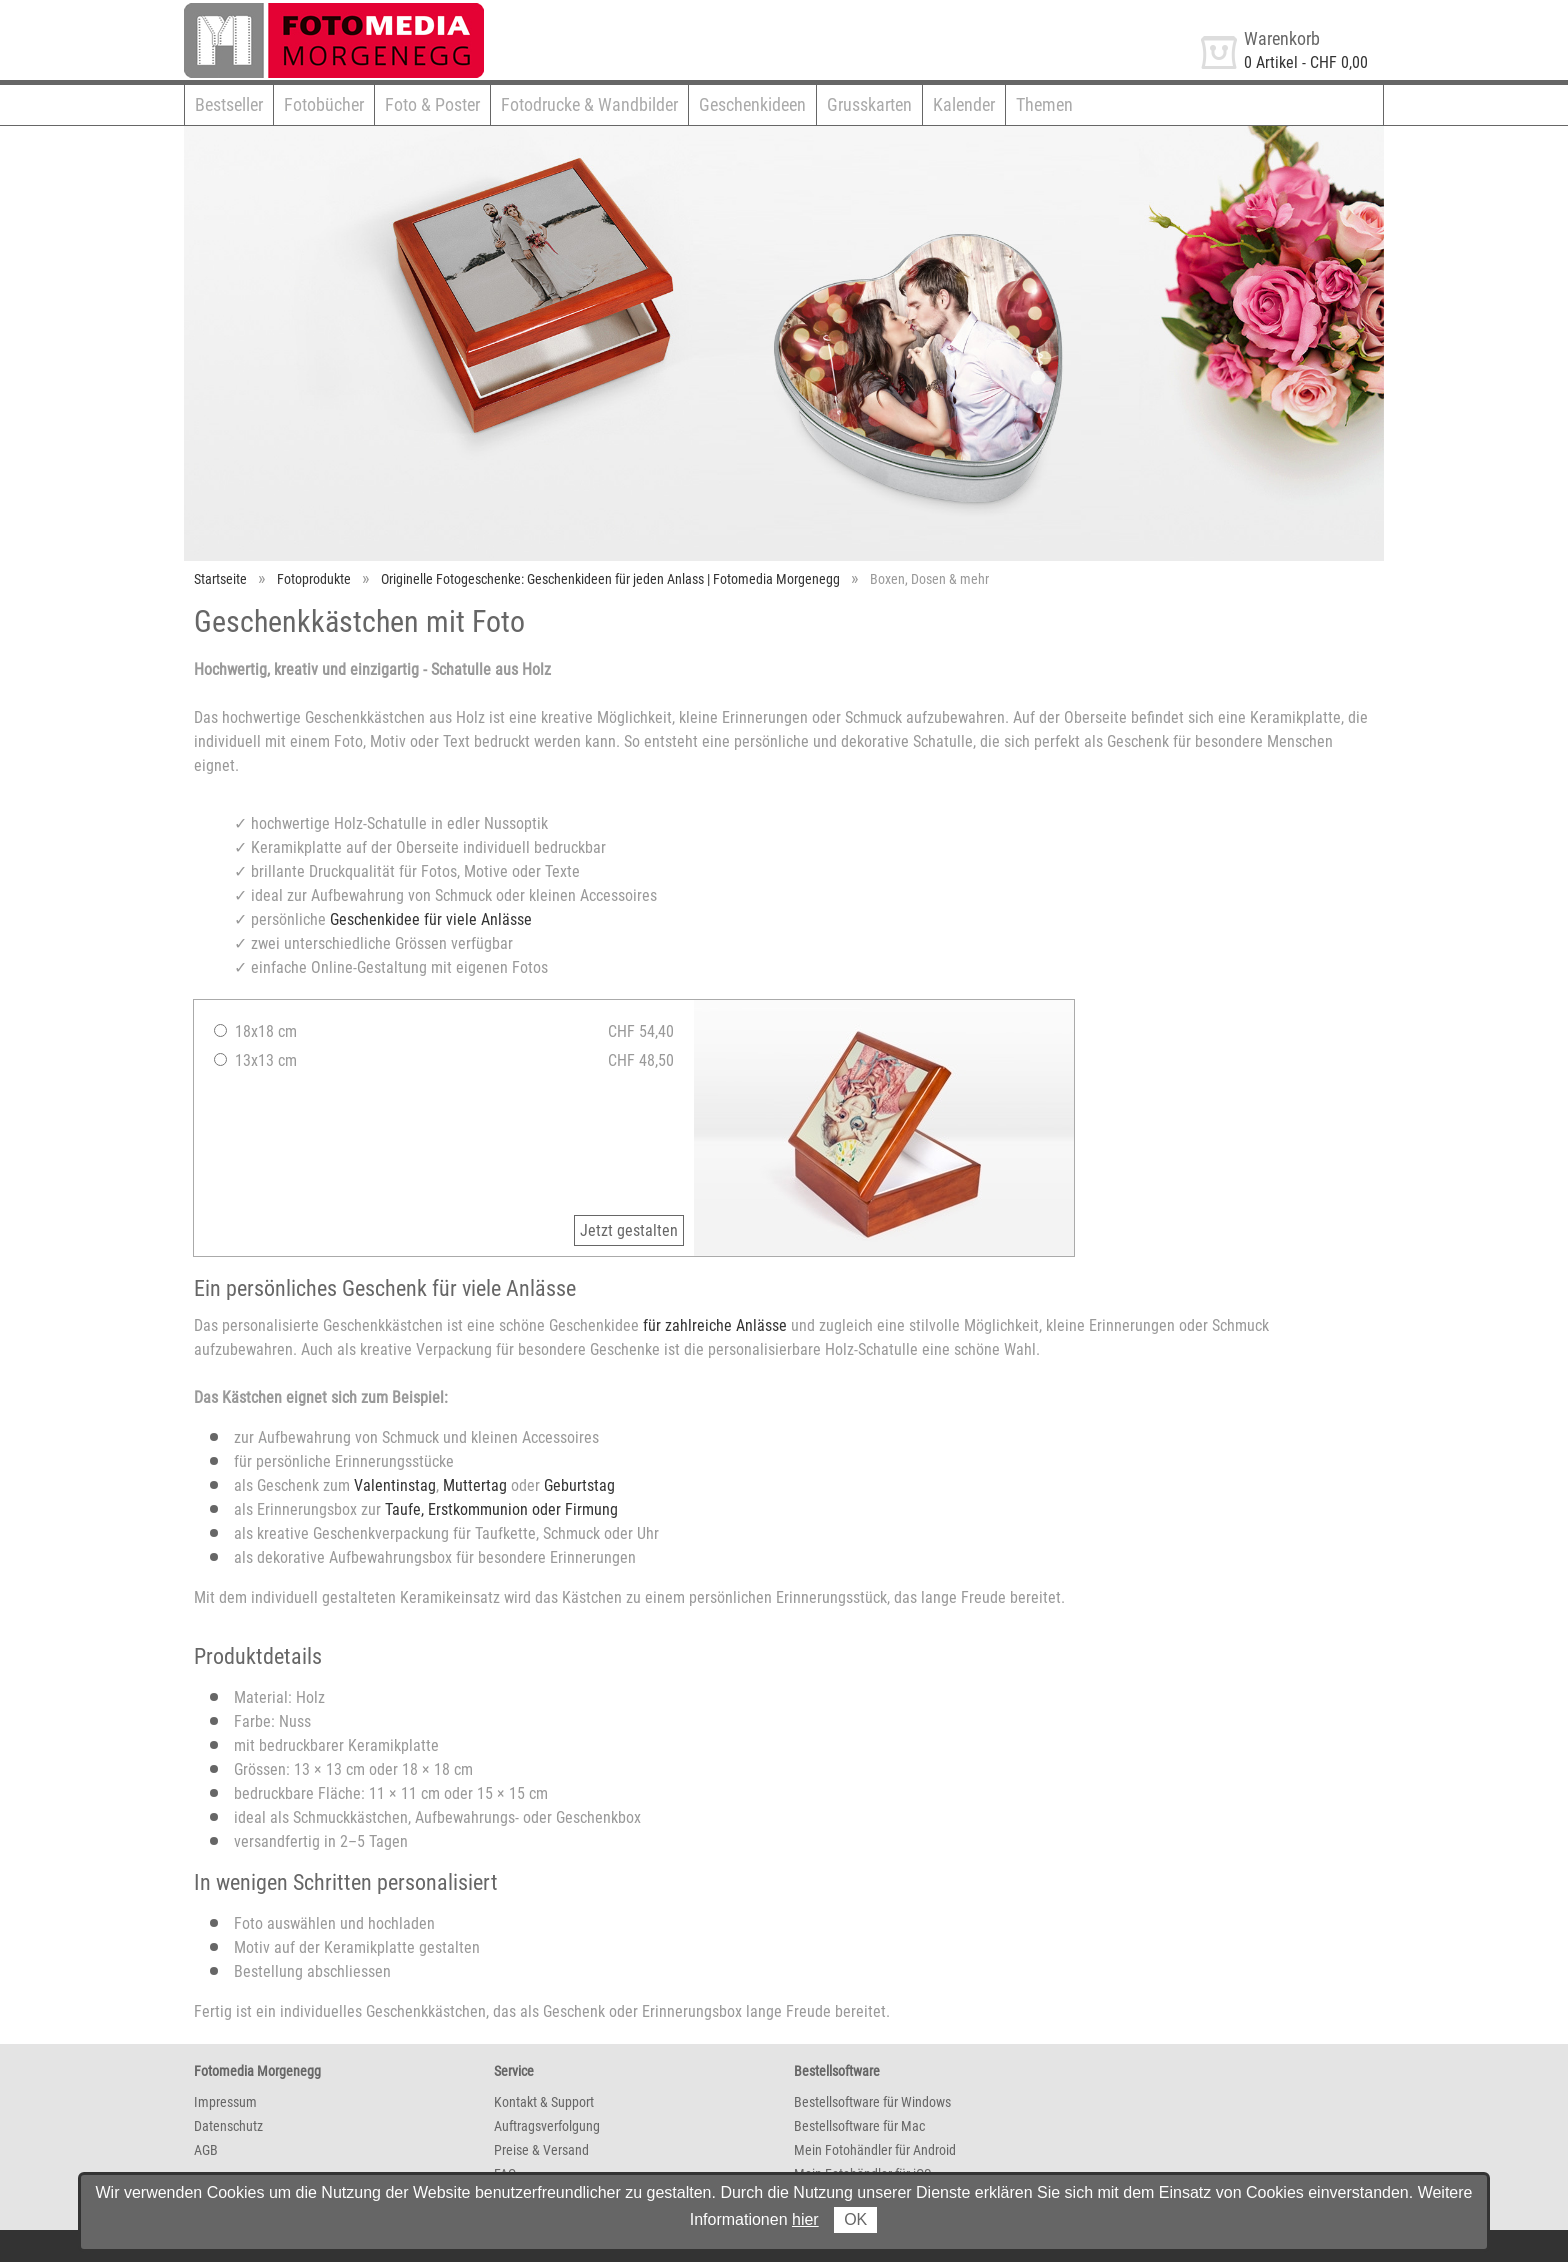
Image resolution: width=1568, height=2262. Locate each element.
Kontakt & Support (544, 2102)
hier (805, 2219)
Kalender (964, 104)
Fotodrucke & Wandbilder (589, 104)
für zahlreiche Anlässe (715, 1325)
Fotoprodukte (314, 579)
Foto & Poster (432, 104)
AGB (206, 2150)
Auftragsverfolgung (547, 2126)
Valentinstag (395, 1485)
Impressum (225, 2102)
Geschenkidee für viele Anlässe (431, 919)
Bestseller (229, 104)
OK (855, 2219)
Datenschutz (228, 2126)
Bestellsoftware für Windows (872, 2102)
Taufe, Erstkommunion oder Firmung (501, 1509)
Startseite (220, 579)
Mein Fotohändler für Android (875, 2150)
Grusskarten (869, 104)
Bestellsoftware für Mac (859, 2126)
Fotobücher (324, 104)
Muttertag (475, 1485)
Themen (1044, 104)
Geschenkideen (752, 104)
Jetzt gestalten (629, 1230)
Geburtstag (579, 1485)
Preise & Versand (541, 2150)
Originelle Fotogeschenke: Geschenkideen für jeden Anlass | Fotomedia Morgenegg (610, 579)
